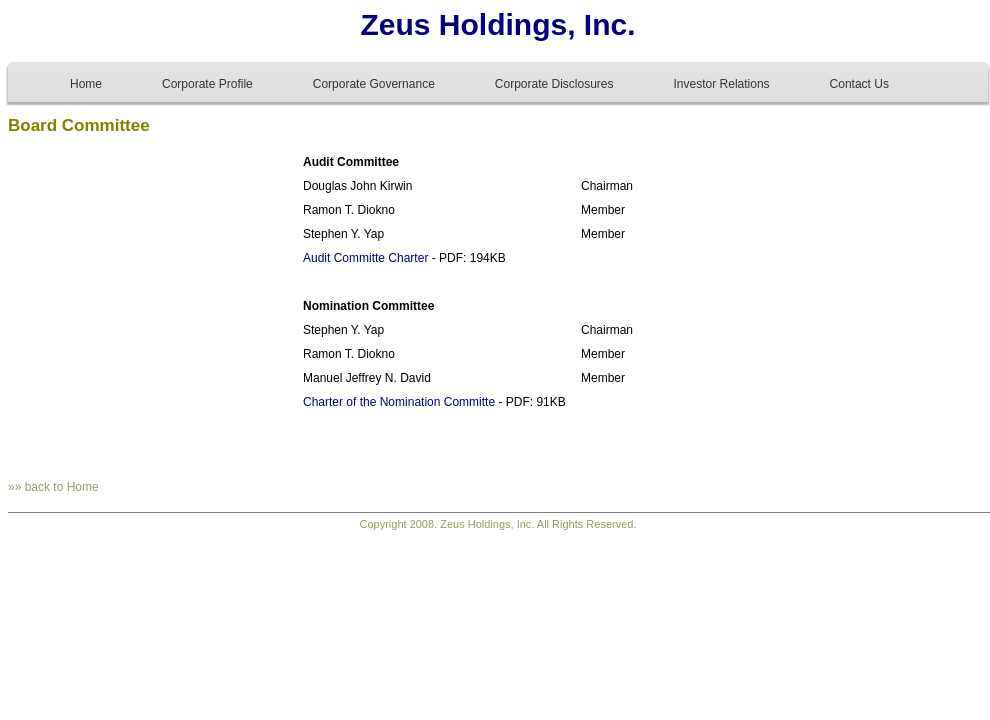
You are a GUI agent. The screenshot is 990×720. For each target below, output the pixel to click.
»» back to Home (53, 487)
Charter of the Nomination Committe (399, 402)
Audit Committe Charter (365, 258)
